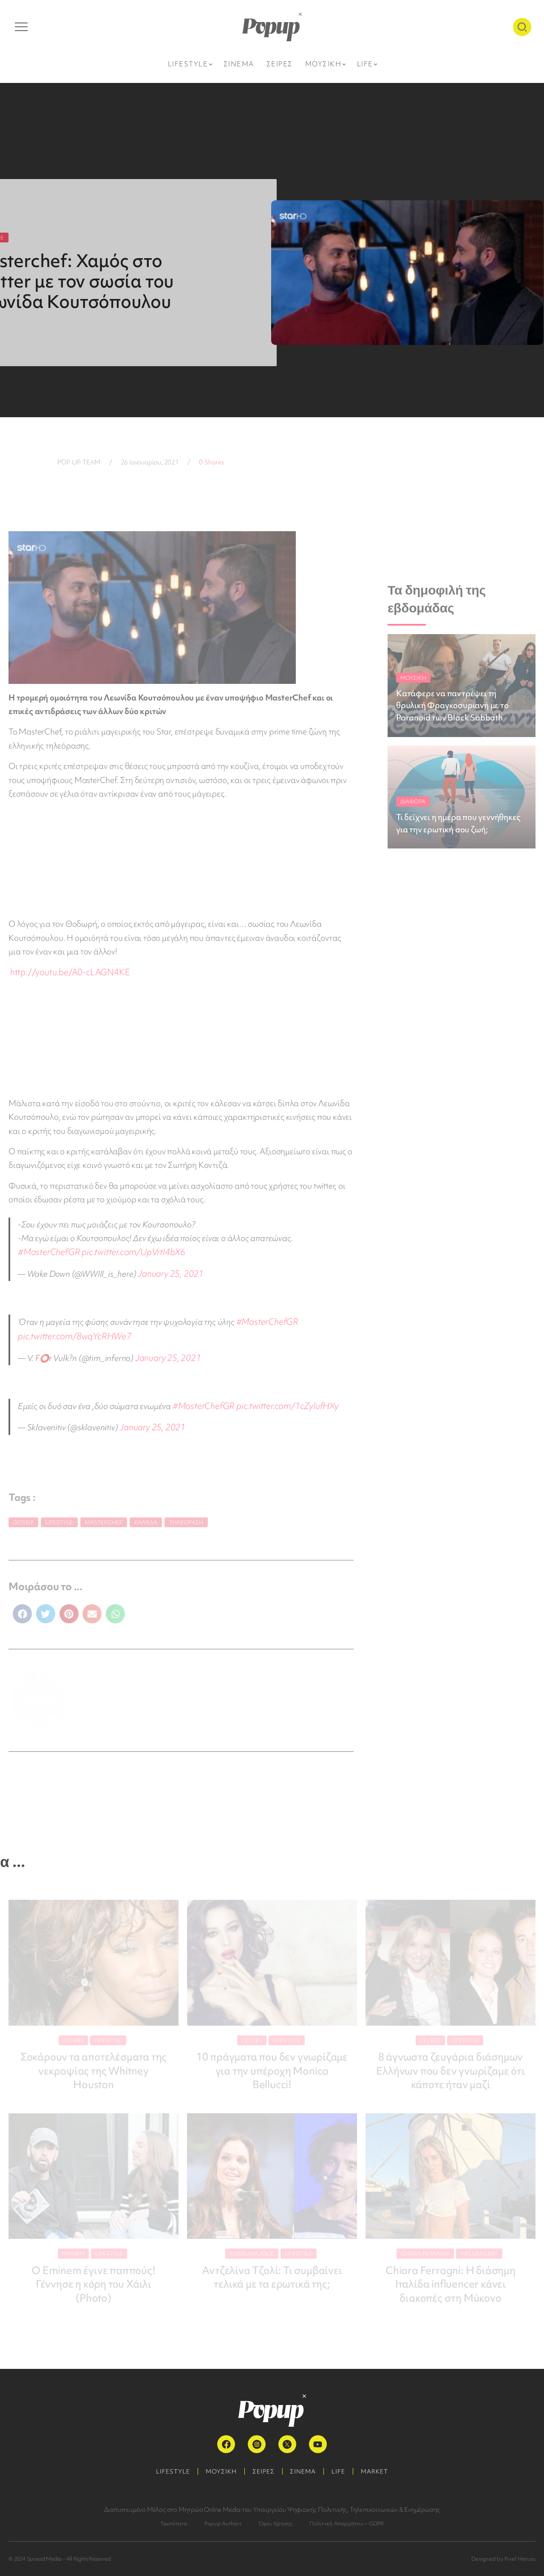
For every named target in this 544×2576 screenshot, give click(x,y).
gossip (23, 1515)
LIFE (341, 2469)
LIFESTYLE (169, 2469)
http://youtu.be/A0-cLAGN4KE (66, 971)
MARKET (379, 2469)
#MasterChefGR (324, 1237)
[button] (22, 1607)
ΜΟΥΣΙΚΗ (218, 2469)
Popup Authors (222, 2521)
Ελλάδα (145, 1515)
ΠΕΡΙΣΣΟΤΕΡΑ (108, 1704)
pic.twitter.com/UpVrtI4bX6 (67, 1250)
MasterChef (103, 1515)
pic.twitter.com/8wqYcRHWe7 (71, 1332)
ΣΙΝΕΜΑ (304, 2469)
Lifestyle (59, 1515)
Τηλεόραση (186, 1515)
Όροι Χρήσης (275, 2521)
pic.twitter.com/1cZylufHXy (281, 1400)
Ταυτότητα (173, 2521)
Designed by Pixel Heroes (503, 2556)
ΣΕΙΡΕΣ (263, 2469)
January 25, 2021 (169, 1271)
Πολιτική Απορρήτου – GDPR (346, 2521)
